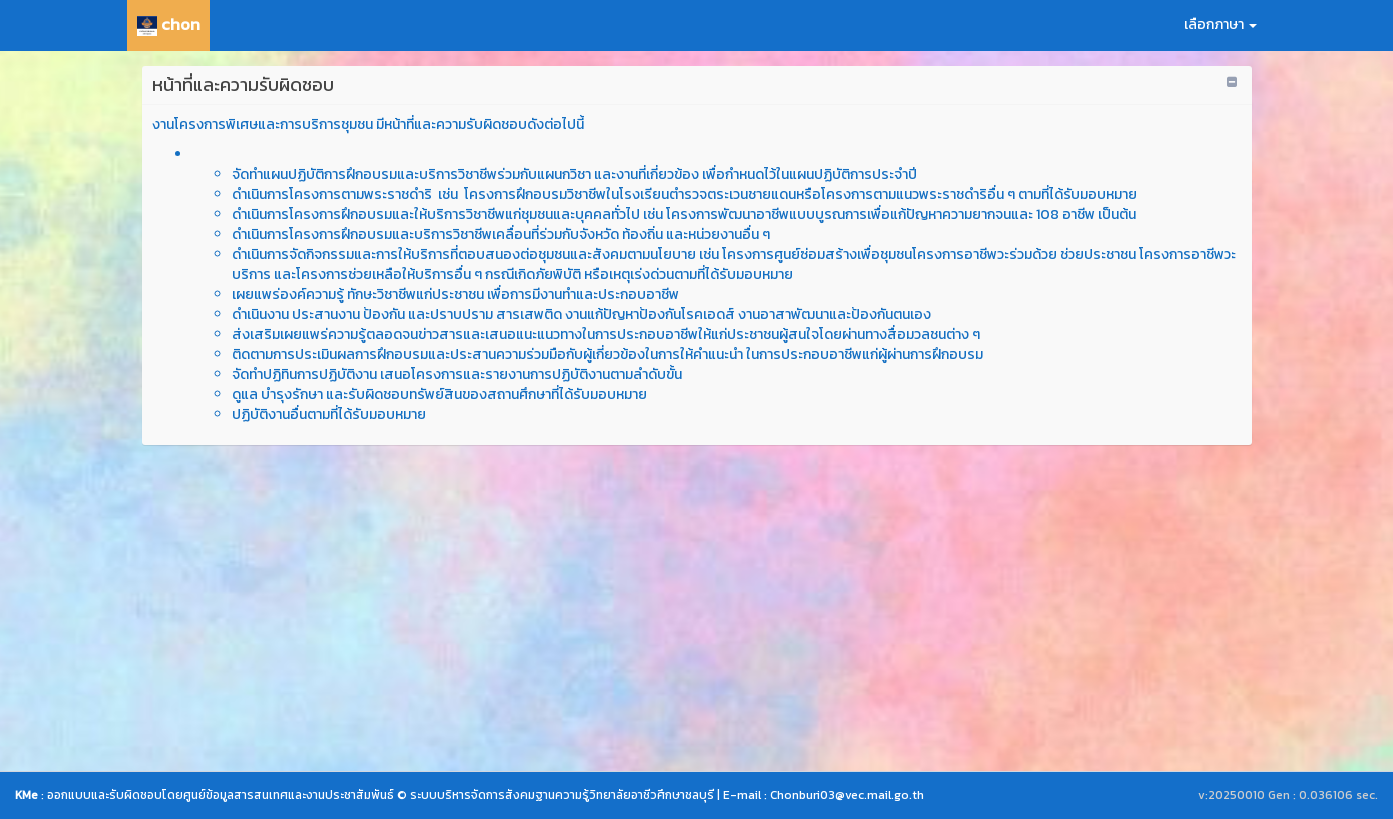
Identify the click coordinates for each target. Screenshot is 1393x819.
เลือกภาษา (1220, 24)
